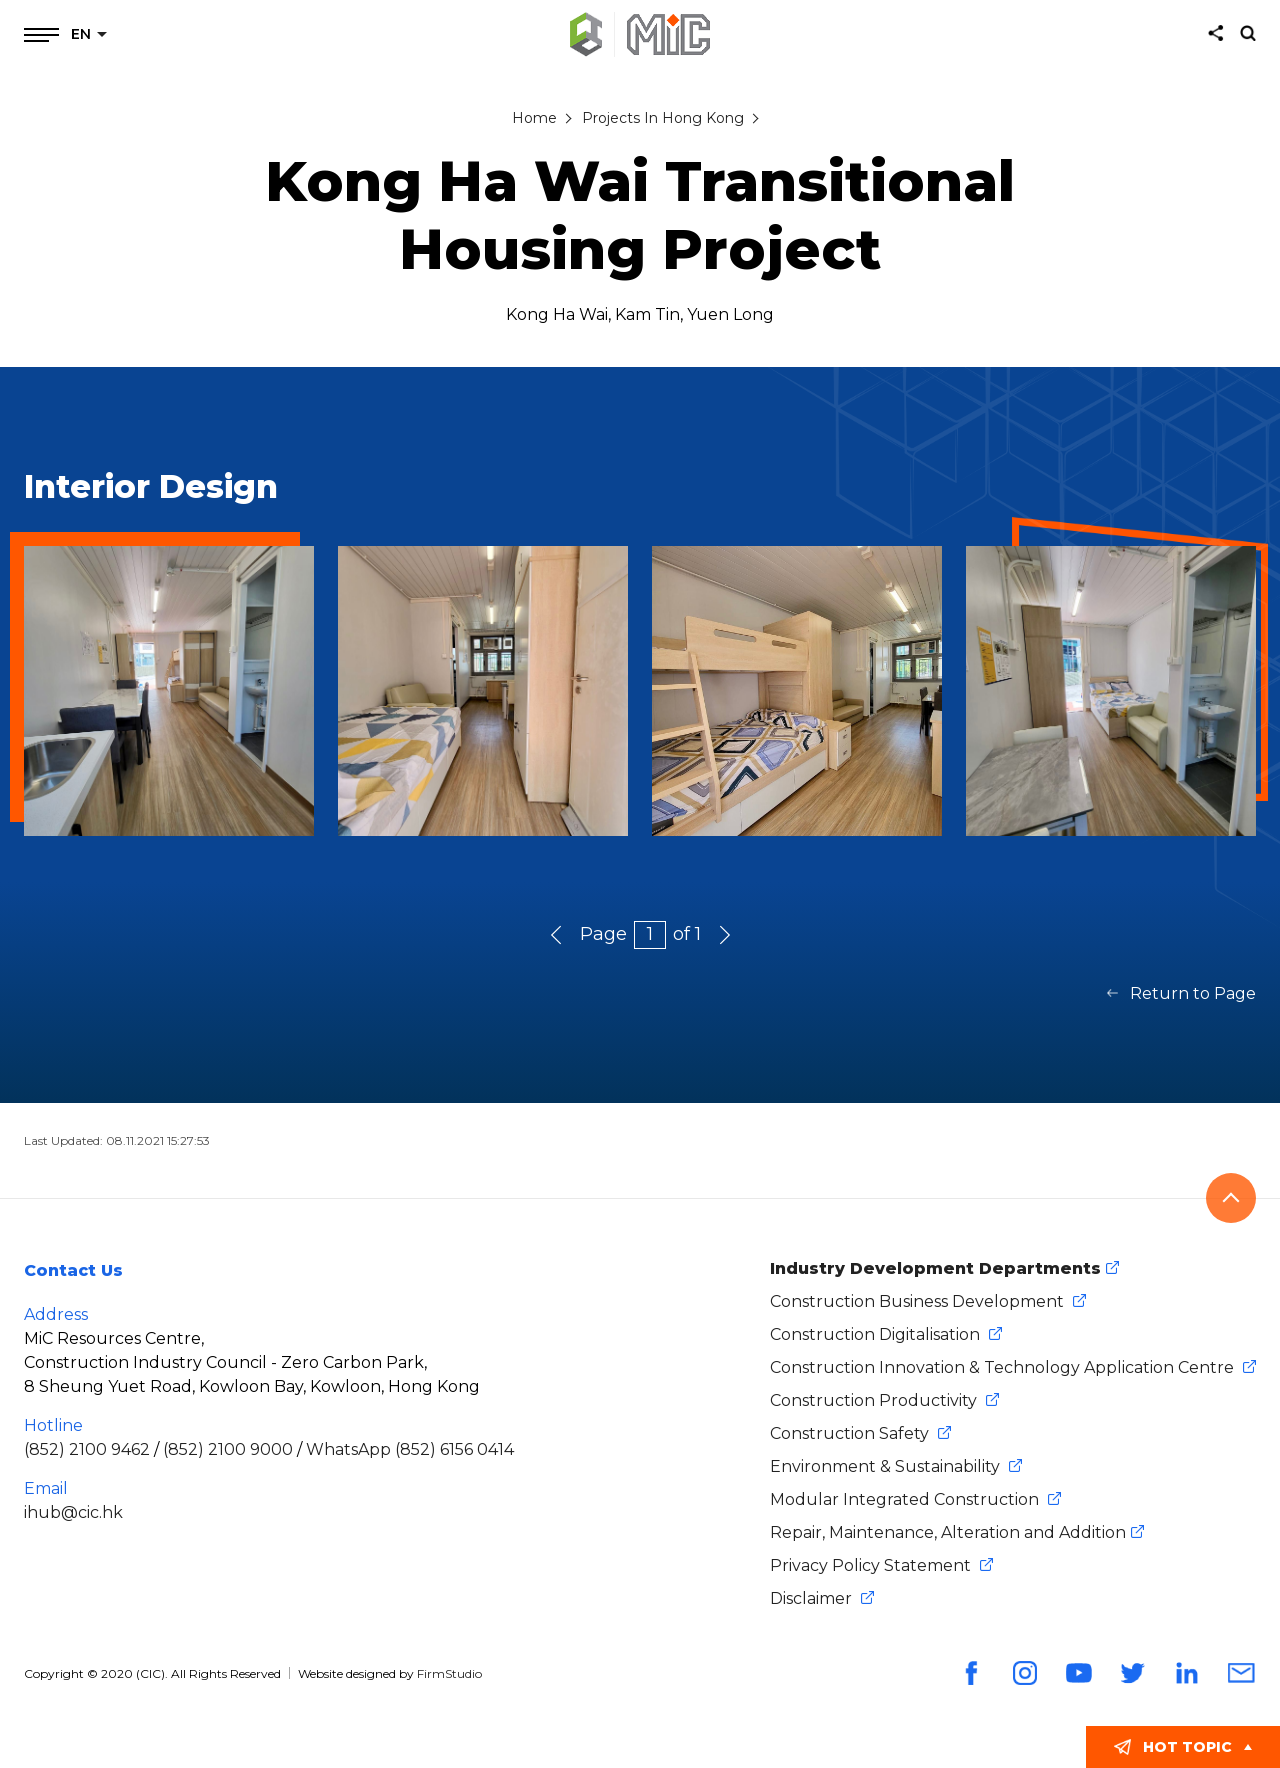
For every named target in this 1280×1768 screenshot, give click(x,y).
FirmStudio (449, 1673)
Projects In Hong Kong (663, 118)
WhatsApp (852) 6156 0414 (410, 1449)
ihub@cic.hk (73, 1512)
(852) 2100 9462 (87, 1449)
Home (534, 118)
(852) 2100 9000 (228, 1449)
